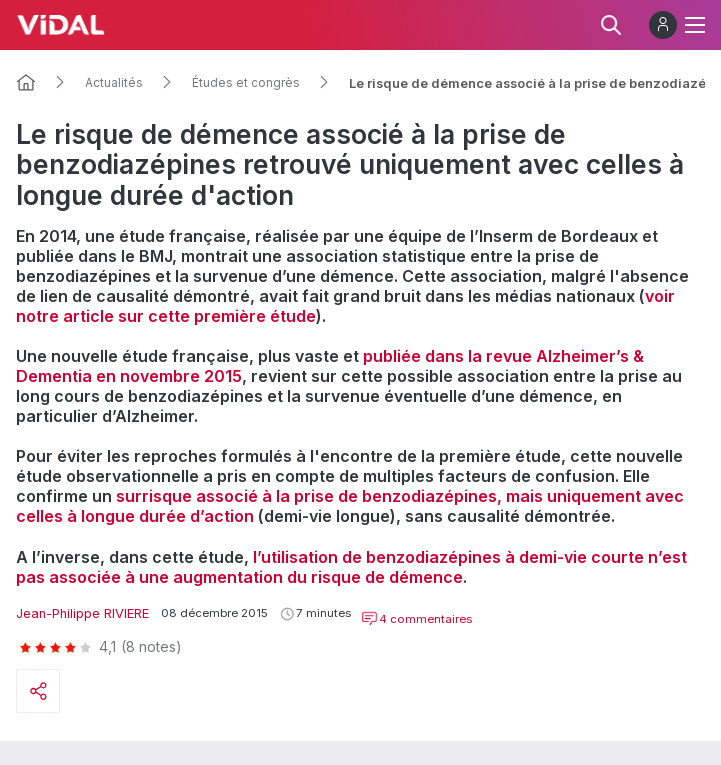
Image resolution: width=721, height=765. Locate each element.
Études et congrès (246, 83)
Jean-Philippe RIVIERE (82, 613)
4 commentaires (416, 619)
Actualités (114, 83)
